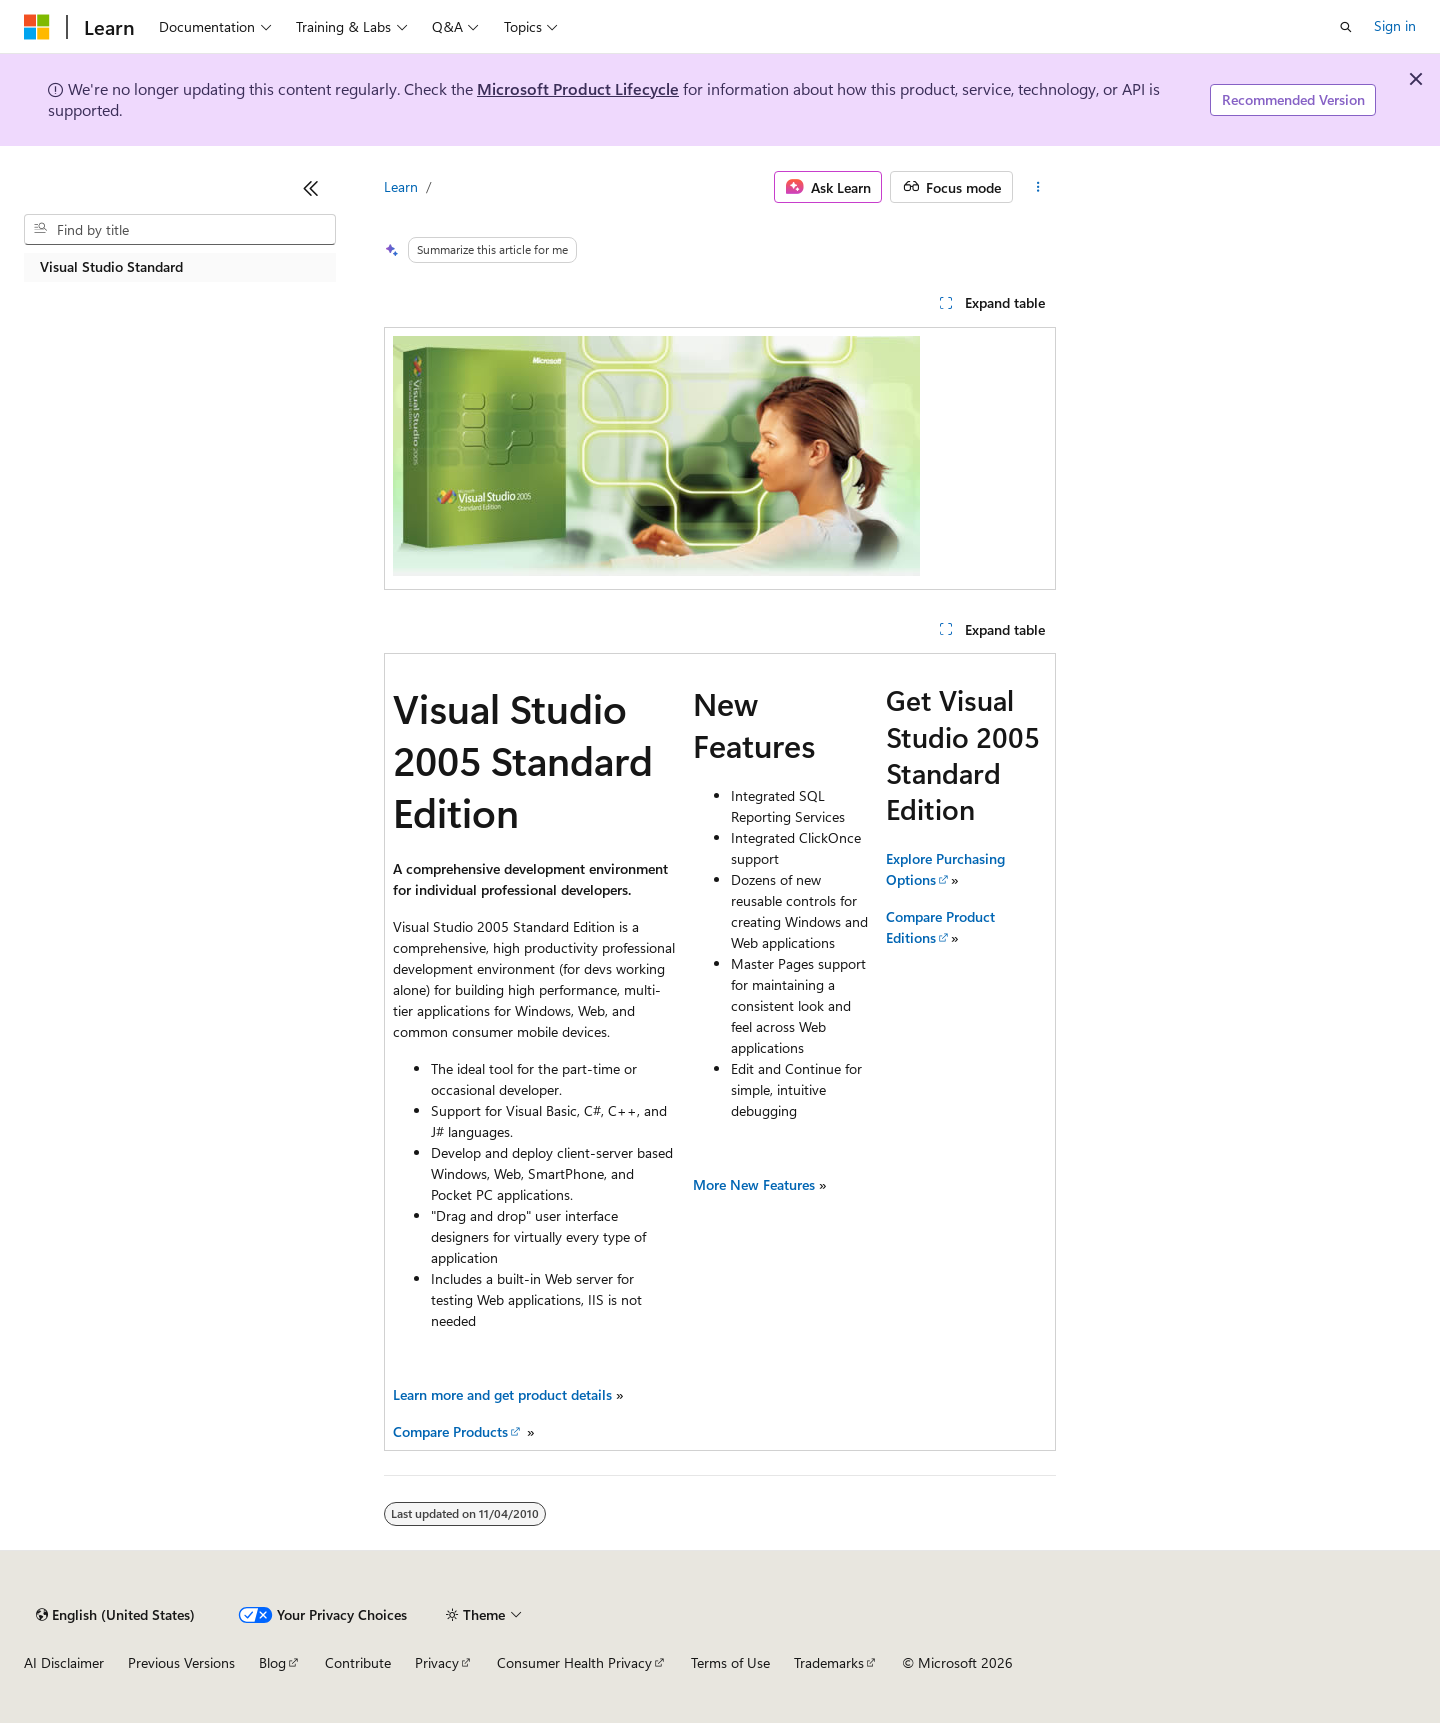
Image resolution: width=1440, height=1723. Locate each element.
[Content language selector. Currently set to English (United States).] (115, 1615)
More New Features (756, 1184)
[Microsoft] (37, 27)
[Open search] (1346, 27)
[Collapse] (311, 188)
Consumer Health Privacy (574, 1662)
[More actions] (1038, 187)
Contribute (358, 1662)
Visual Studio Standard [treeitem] (111, 266)
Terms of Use (730, 1662)
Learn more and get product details (502, 1394)
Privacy (437, 1662)
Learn (401, 186)
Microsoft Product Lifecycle (578, 88)
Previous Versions (181, 1662)
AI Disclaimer (64, 1662)
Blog (272, 1662)
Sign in (1395, 25)
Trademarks (829, 1662)
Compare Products (450, 1431)
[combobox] (180, 230)
